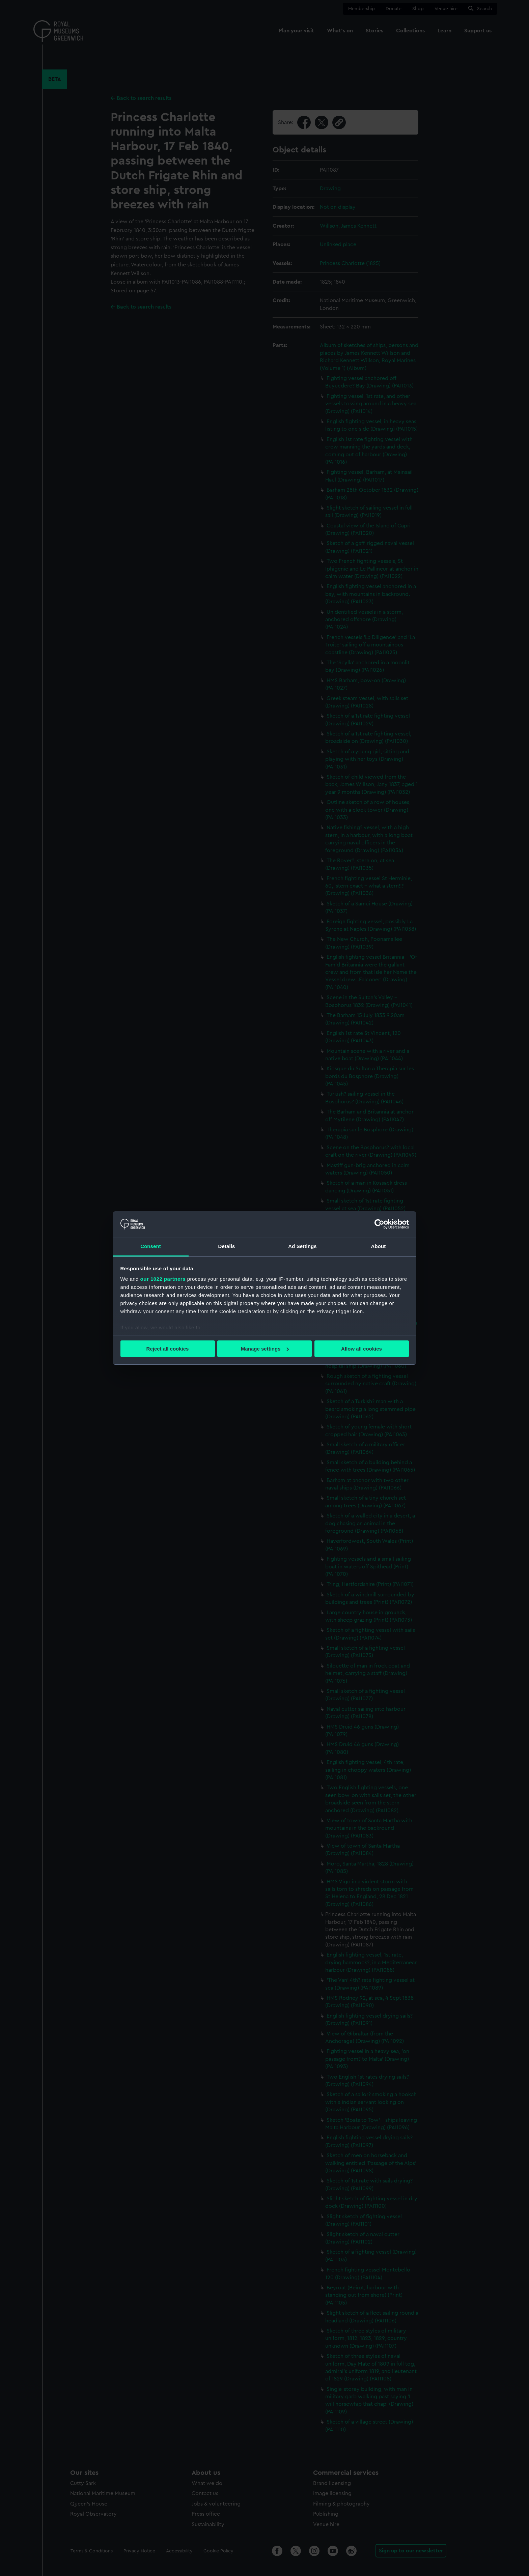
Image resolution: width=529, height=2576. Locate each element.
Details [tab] (226, 1246)
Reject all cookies (167, 1349)
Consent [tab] (150, 1246)
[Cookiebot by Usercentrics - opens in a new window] (379, 1224)
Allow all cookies (361, 1349)
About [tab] (378, 1246)
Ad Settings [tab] (302, 1246)
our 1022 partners (163, 1279)
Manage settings (265, 1349)
